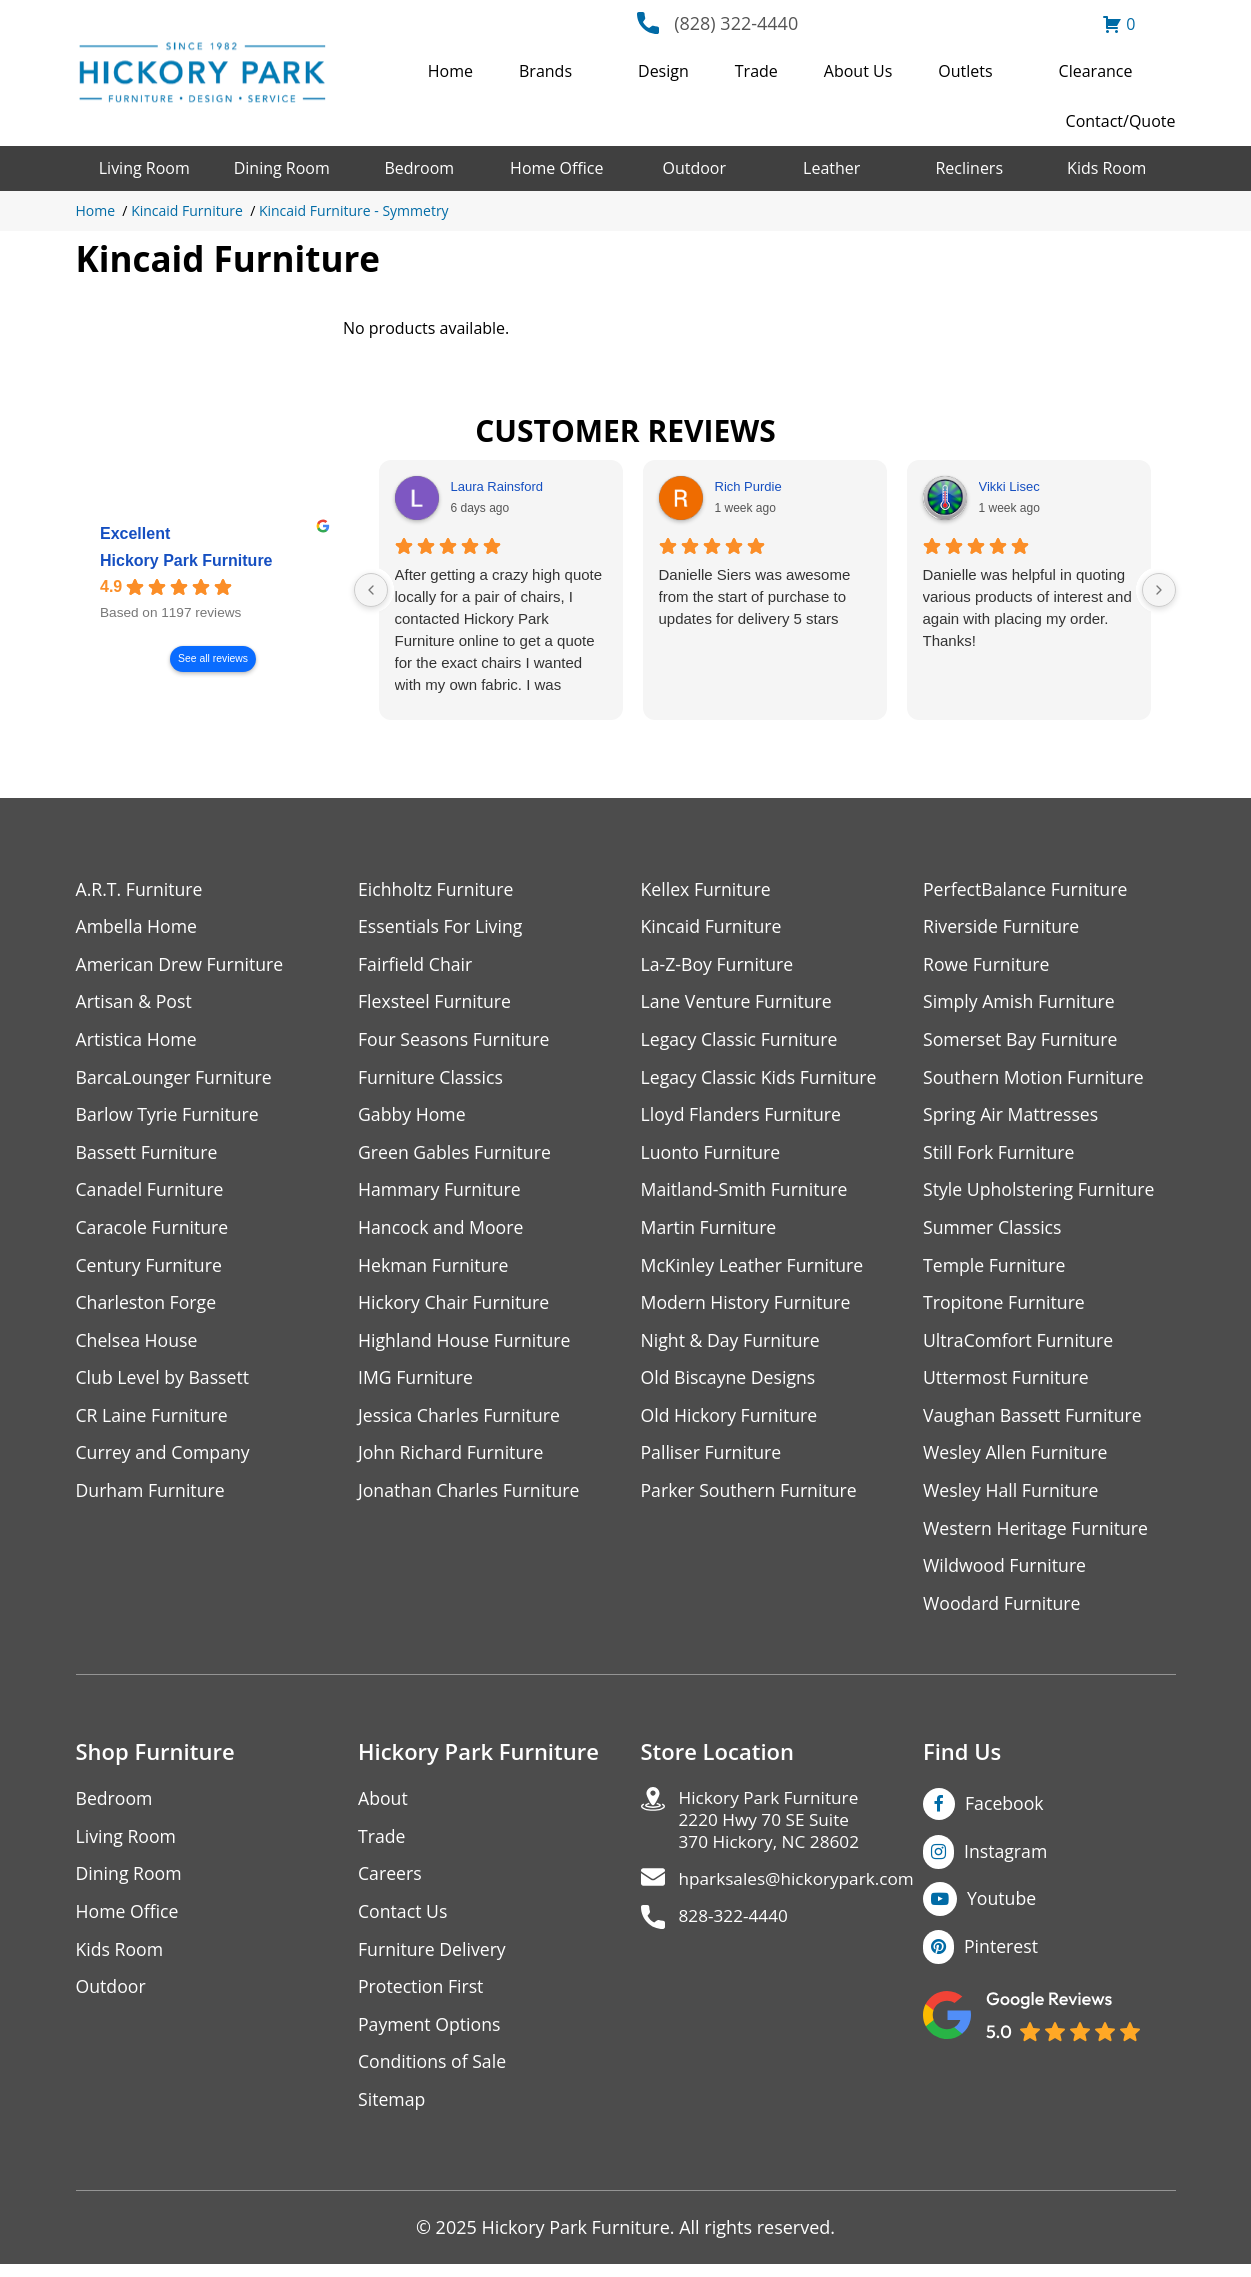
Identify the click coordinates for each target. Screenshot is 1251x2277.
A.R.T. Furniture (140, 889)
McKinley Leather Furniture (754, 1269)
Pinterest (1001, 1956)
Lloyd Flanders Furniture (743, 1117)
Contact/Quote (1121, 121)
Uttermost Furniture (1007, 1383)
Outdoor (694, 168)
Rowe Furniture (987, 965)
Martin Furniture (710, 1231)
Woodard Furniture (1003, 1611)
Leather (831, 168)
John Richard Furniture (452, 1459)
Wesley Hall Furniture (1012, 1497)
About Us (858, 71)
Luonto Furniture (712, 1155)
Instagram (1006, 1860)
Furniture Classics (432, 1079)
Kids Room (1106, 168)
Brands (545, 71)
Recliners (969, 168)
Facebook (1005, 1812)
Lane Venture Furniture (738, 1003)
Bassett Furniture (148, 1155)
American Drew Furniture (182, 965)
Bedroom (419, 168)
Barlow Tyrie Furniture (169, 1117)
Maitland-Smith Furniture (746, 1193)
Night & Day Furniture (732, 1345)
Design (663, 71)
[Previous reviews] (371, 590)
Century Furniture (150, 1269)
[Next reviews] (1159, 590)
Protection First (422, 1997)
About (383, 1807)
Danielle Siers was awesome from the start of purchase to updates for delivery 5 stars (755, 596)
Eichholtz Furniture (437, 889)
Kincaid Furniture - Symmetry (354, 210)
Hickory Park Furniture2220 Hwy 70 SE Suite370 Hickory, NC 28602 (773, 1830)
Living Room (144, 168)
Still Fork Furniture (1000, 1155)
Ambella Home (138, 927)
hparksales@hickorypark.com (802, 1891)
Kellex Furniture (707, 889)
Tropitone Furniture (1005, 1307)
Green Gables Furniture (456, 1155)
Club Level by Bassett (164, 1383)
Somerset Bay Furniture (1022, 1041)
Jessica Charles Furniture (461, 1421)
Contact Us (403, 1921)
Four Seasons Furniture (455, 1041)
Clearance (1096, 71)
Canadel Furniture (151, 1193)
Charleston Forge (147, 1307)
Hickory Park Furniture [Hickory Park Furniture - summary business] (186, 560)
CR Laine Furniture (153, 1421)
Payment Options (430, 2035)
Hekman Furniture (434, 1269)
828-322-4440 (736, 1929)
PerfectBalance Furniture (1027, 889)
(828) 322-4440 (736, 23)
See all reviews (213, 658)
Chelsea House (138, 1345)
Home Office (556, 168)
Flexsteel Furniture (436, 1003)
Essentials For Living (442, 927)
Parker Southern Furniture (751, 1497)
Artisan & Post (135, 1003)
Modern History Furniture (748, 1307)
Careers (390, 1883)
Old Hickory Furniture (731, 1421)
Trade (756, 71)
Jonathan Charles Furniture (471, 1497)
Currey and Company (165, 1459)
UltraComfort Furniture (1020, 1345)
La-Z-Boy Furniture (719, 965)
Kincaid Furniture (187, 210)
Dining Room (282, 168)
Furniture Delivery (433, 1959)
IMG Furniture (416, 1383)
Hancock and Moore (442, 1231)
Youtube (1002, 1908)
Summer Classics (993, 1231)
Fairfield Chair (416, 965)
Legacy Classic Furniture (741, 1041)
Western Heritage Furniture (1037, 1535)
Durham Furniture (152, 1497)
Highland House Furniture (466, 1345)
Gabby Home (413, 1117)
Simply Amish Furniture (1020, 1003)
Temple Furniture (995, 1269)
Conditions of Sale (433, 2073)
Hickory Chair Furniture (455, 1307)
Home (450, 71)
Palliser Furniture (712, 1459)
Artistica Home (137, 1041)
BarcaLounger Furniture (176, 1079)
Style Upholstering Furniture (1041, 1193)
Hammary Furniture (441, 1193)
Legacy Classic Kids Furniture (761, 1079)
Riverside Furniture (1002, 927)
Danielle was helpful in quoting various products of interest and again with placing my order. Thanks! (1027, 607)
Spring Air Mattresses (1012, 1117)
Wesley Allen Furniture (1017, 1459)
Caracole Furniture (154, 1231)
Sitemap (392, 2111)
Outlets (965, 71)
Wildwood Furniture (1006, 1573)
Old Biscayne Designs (730, 1383)
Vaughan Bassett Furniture (1034, 1421)
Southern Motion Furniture (1035, 1079)
